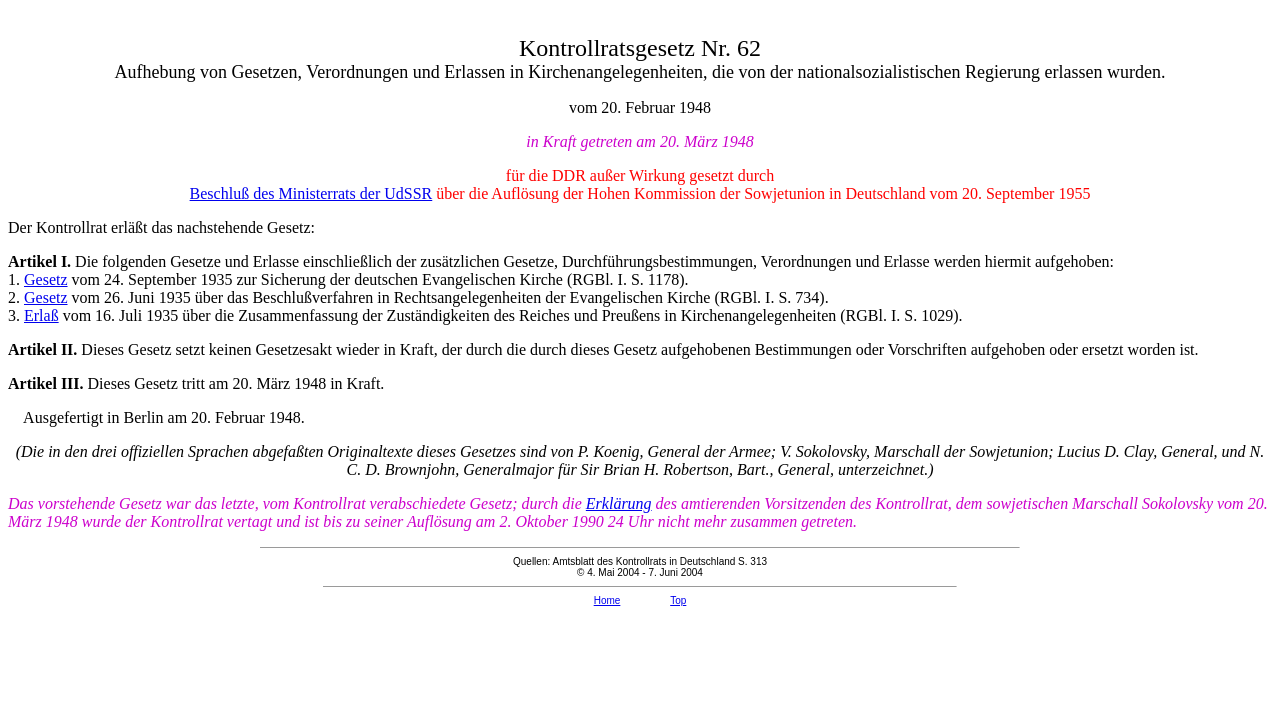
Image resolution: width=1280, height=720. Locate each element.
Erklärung (619, 503)
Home (607, 600)
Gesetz (46, 279)
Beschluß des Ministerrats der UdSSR (311, 193)
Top (678, 600)
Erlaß (41, 315)
